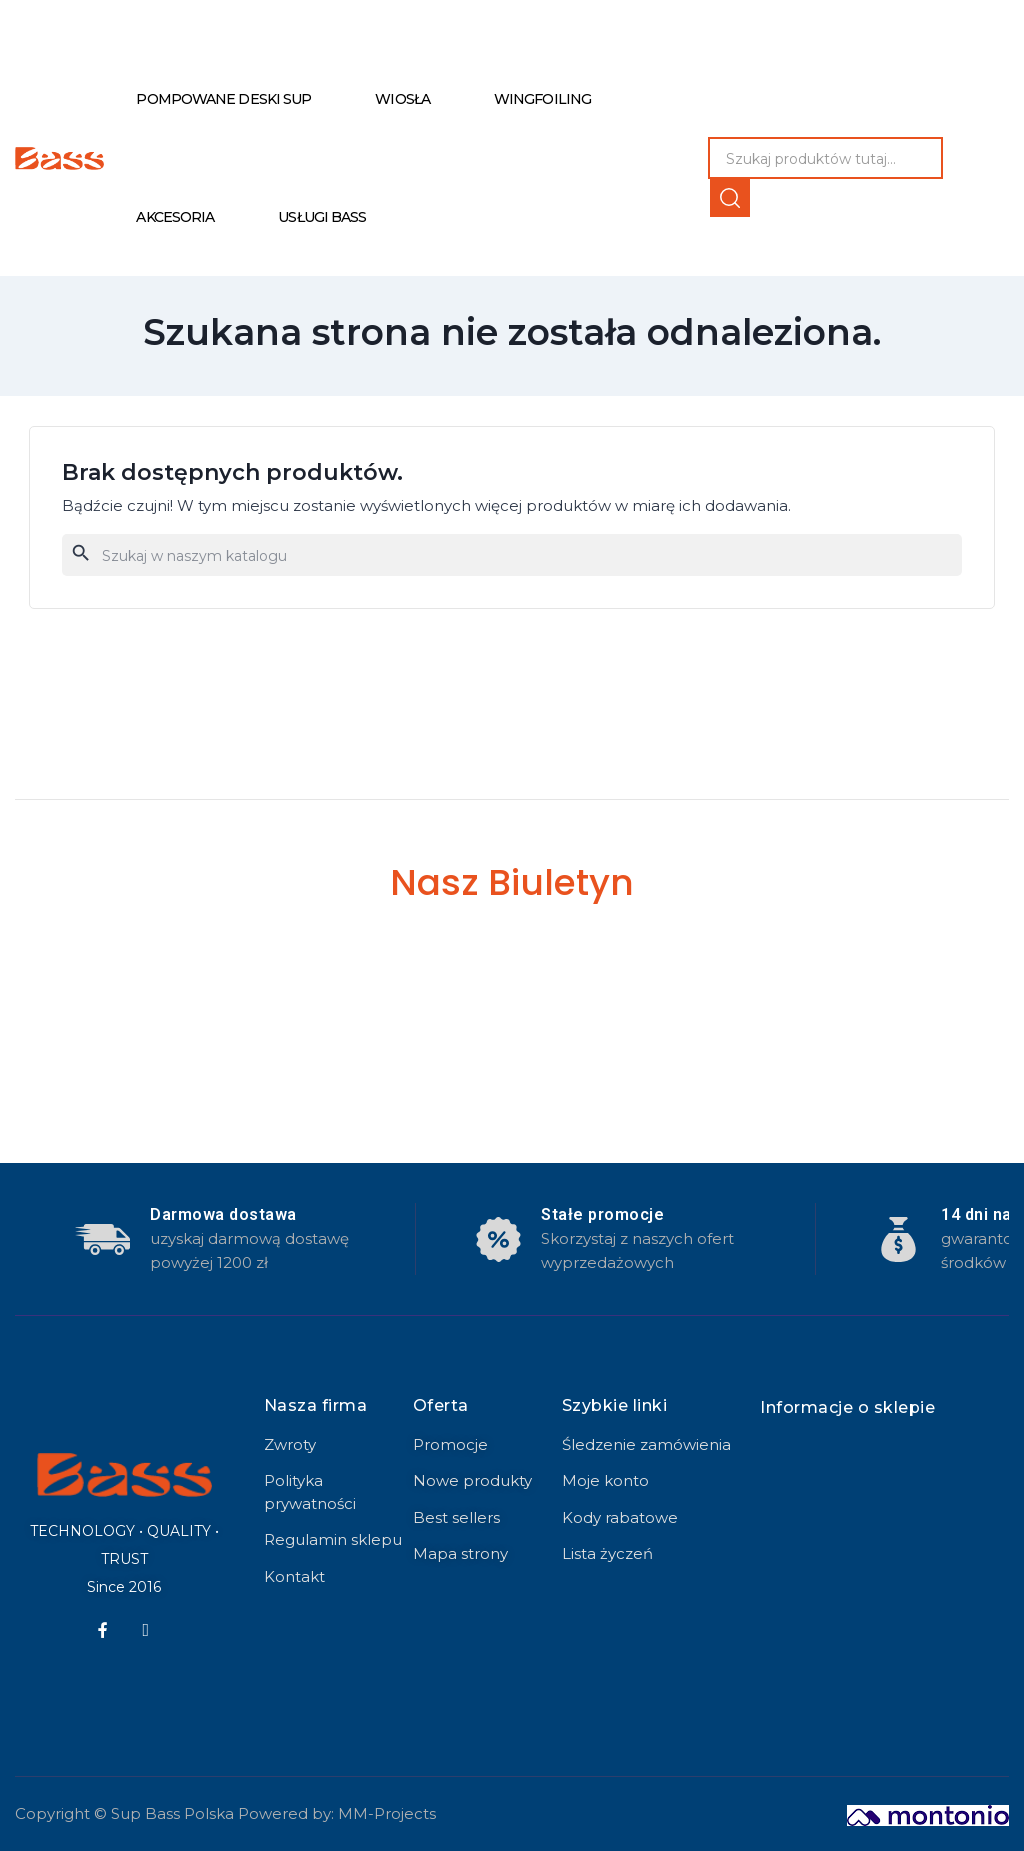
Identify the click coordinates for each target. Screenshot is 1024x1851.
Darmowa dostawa (223, 1214)
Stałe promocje (602, 1214)
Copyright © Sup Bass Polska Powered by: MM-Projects (225, 1813)
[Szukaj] (512, 555)
